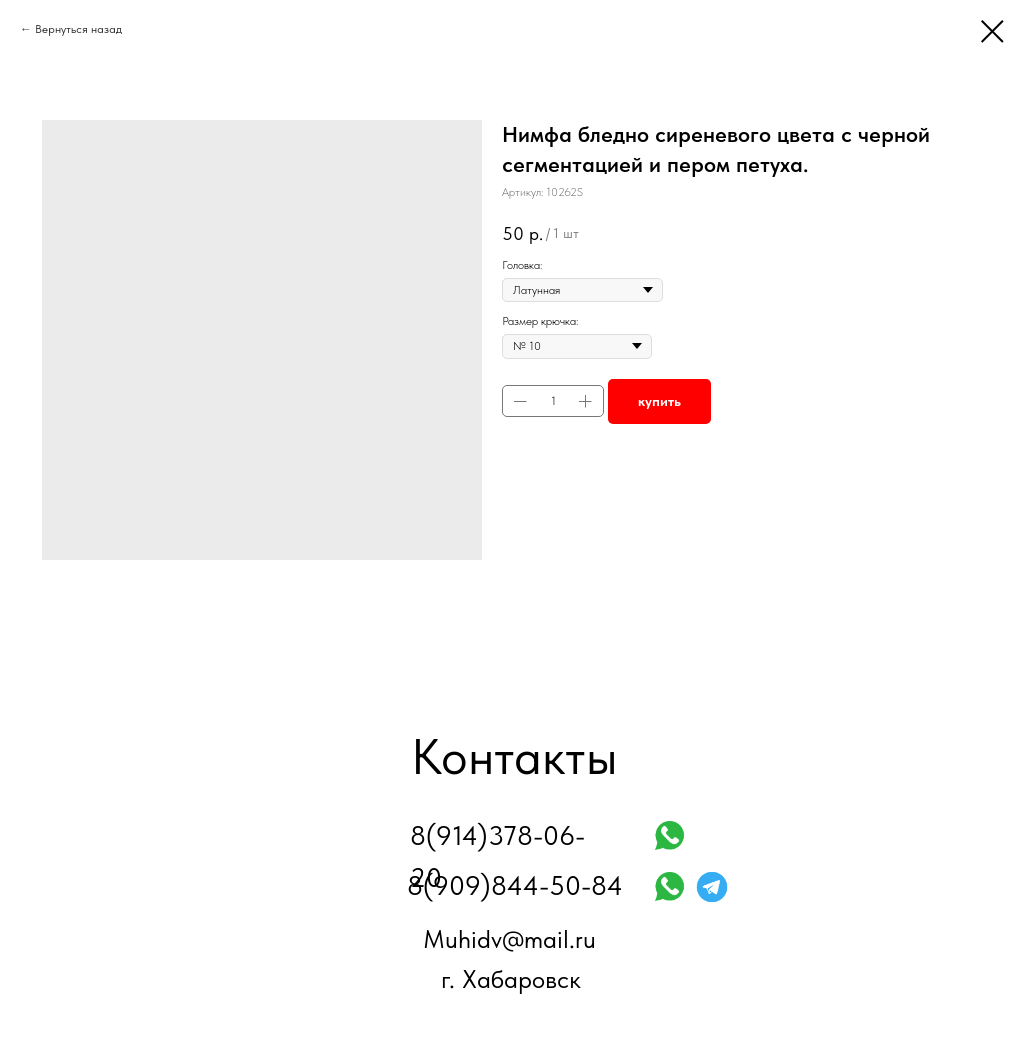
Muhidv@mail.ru (509, 939)
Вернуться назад (78, 29)
